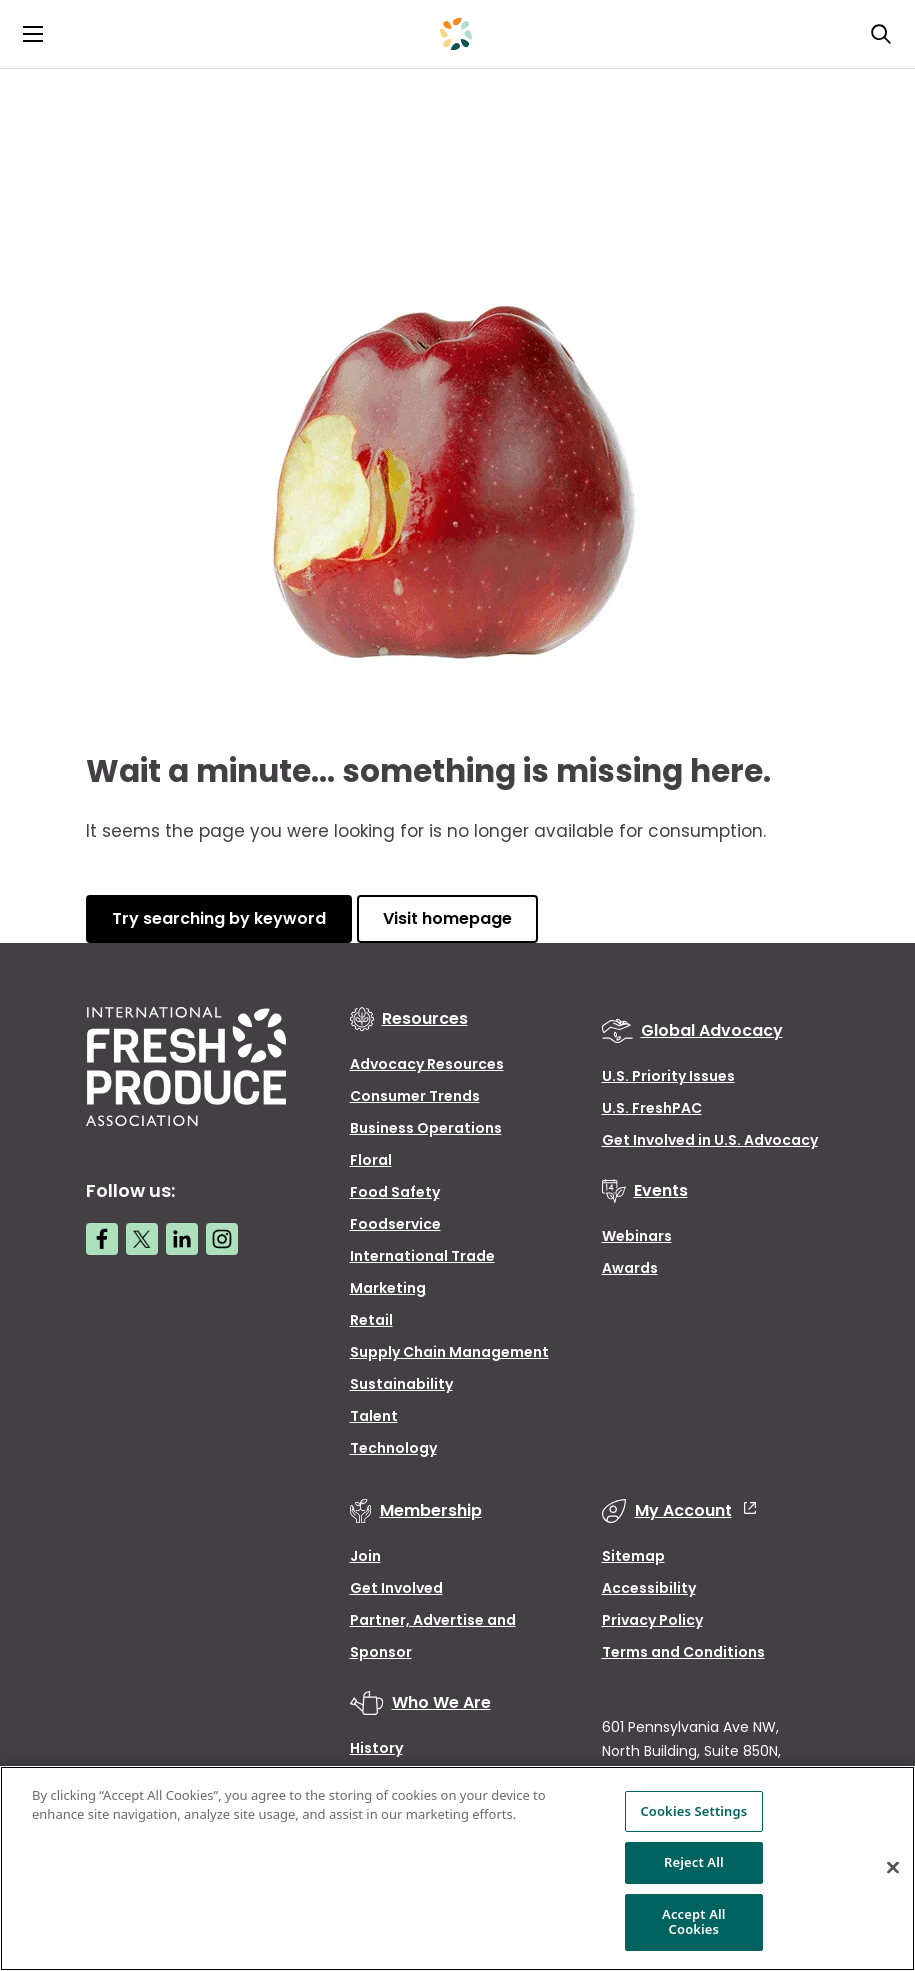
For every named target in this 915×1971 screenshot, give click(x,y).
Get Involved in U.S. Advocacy (710, 1140)
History (376, 1748)
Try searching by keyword (219, 918)
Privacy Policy (652, 1620)
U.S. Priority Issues (668, 1076)
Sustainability (401, 1384)
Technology (393, 1448)
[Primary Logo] (456, 34)
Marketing (388, 1288)
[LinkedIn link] (182, 1239)
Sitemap (633, 1556)
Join (365, 1556)
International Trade (422, 1256)
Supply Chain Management (449, 1352)
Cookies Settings (693, 1811)
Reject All (694, 1862)
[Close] (893, 1868)
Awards (630, 1268)
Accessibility (649, 1588)
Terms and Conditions (683, 1652)
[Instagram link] (222, 1239)
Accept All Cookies (694, 1922)
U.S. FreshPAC (652, 1108)
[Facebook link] (102, 1239)
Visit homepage (447, 918)
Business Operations (426, 1128)
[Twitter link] (142, 1239)
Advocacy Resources (427, 1064)
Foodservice (395, 1224)
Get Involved (396, 1588)
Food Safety (395, 1192)
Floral (371, 1160)
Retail (371, 1320)
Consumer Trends (415, 1096)
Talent (374, 1416)
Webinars (637, 1236)
